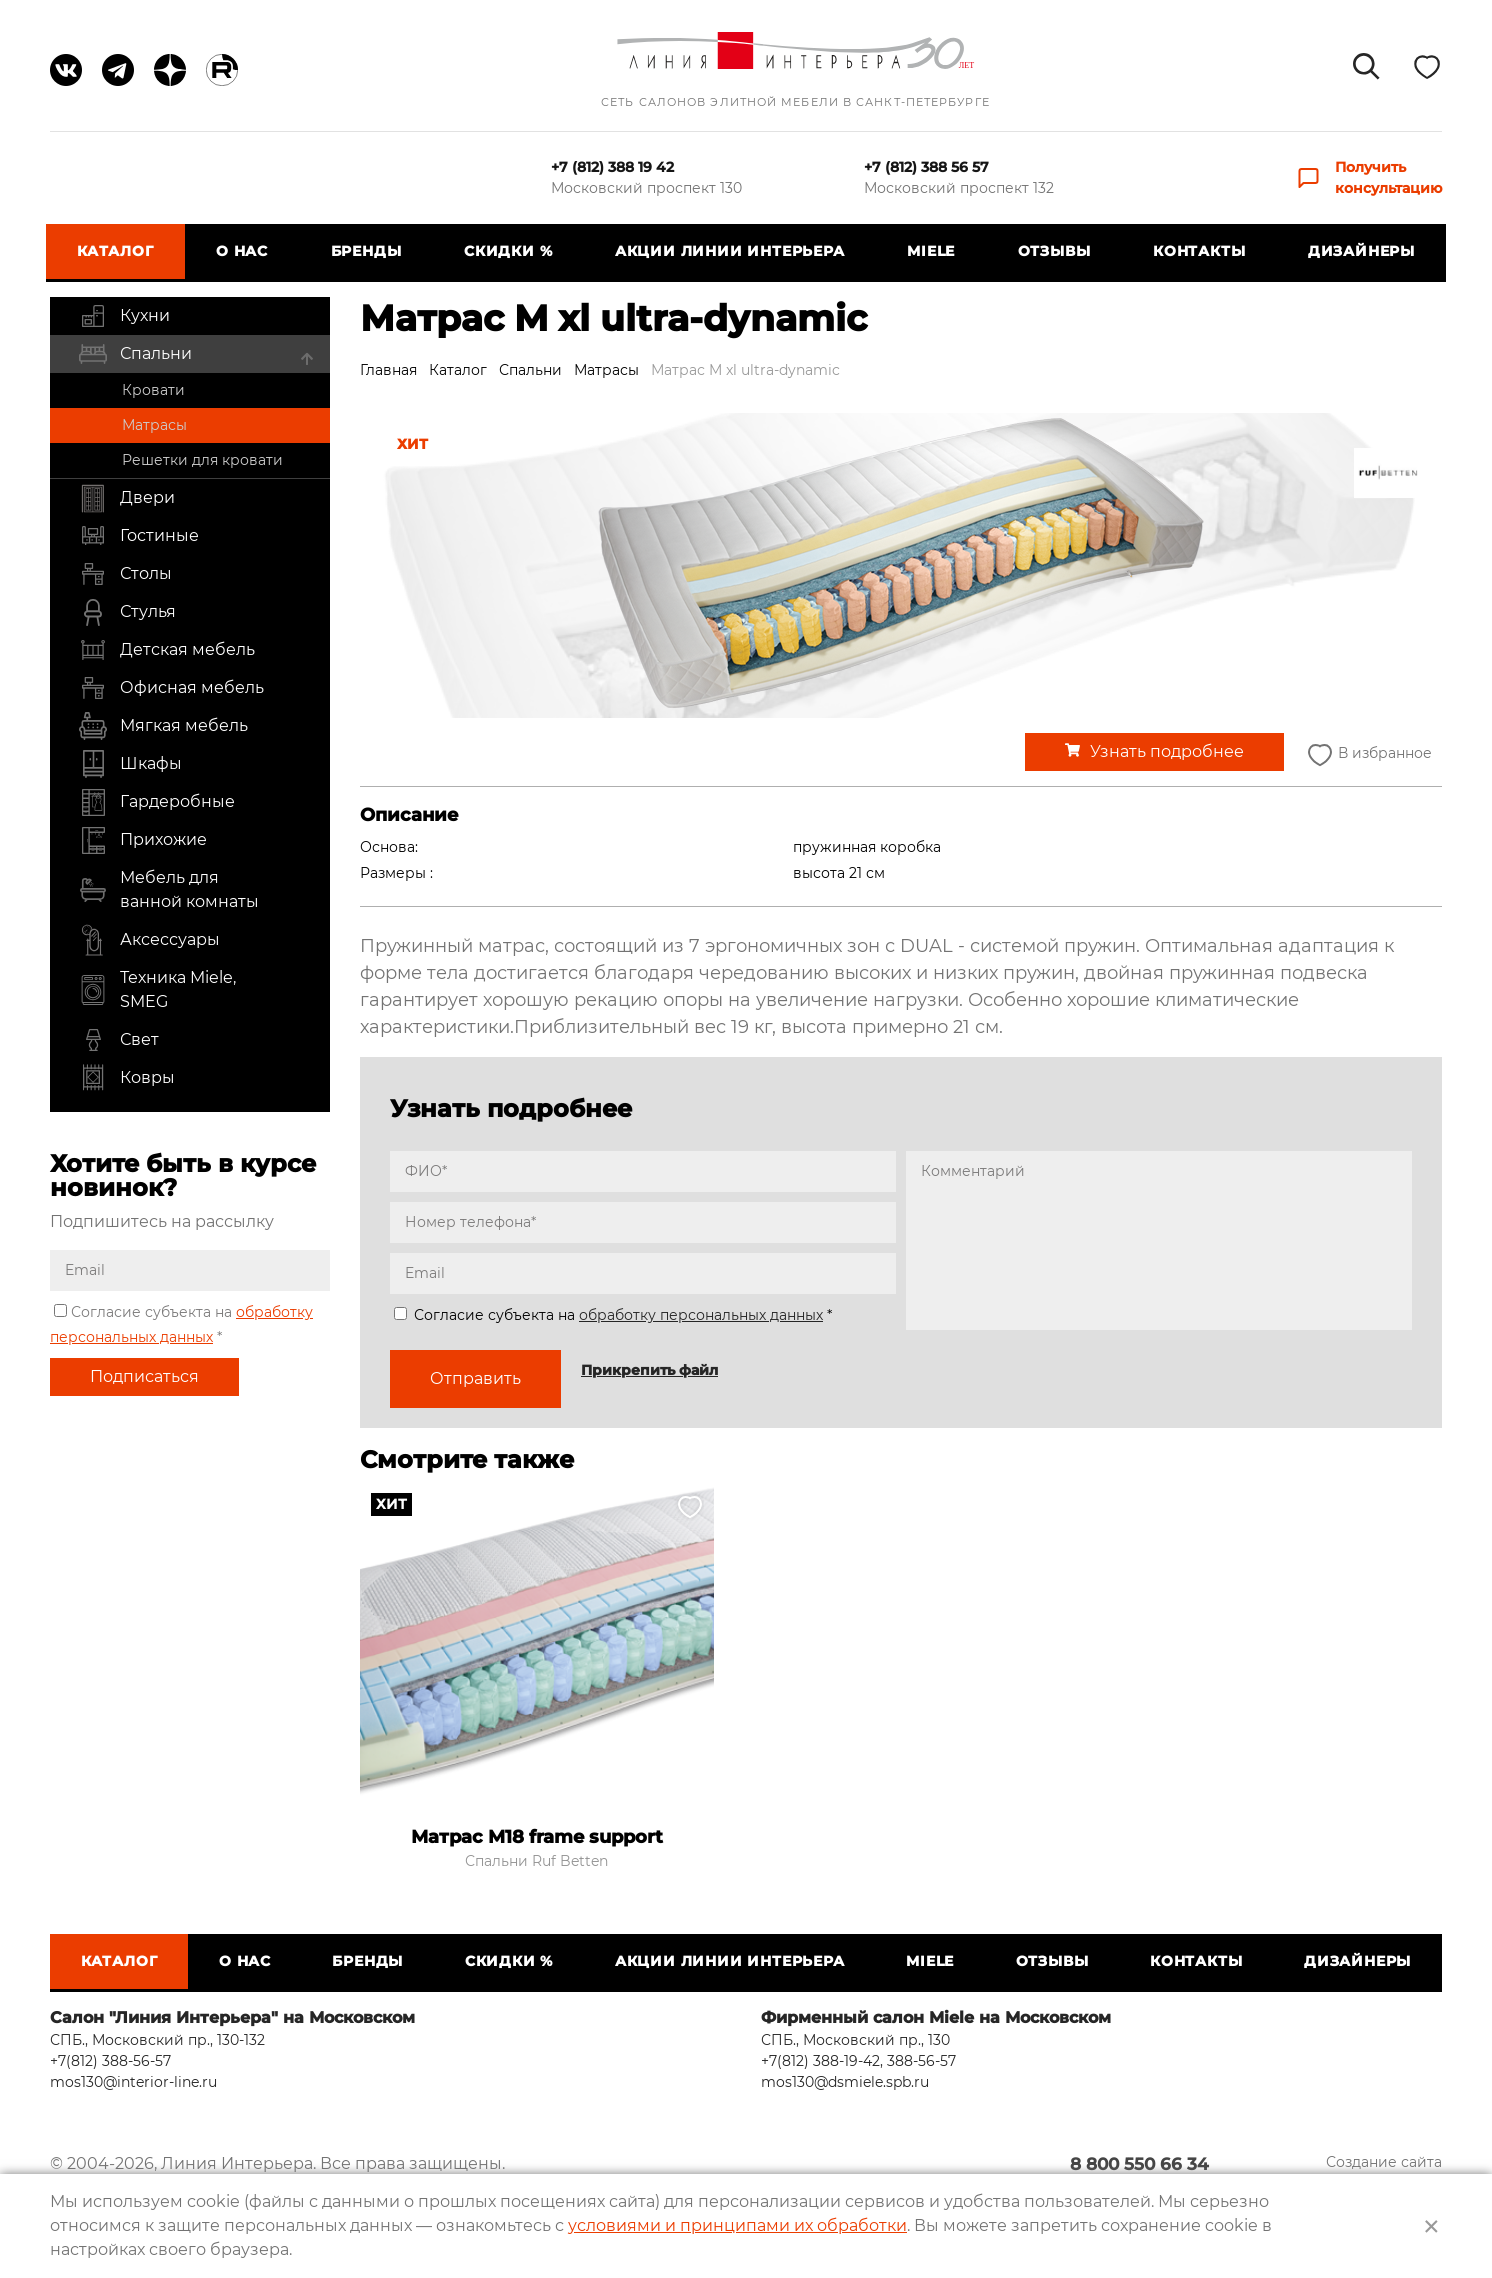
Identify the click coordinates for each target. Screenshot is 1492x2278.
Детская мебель (166, 650)
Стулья (127, 612)
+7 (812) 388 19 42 (612, 167)
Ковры (126, 1078)
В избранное (1368, 754)
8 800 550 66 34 (1169, 2165)
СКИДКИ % (509, 251)
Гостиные (138, 536)
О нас (245, 251)
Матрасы (154, 425)
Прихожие (142, 840)
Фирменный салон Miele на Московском (936, 2017)
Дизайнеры (1357, 251)
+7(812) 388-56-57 (110, 2061)
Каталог (119, 251)
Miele (930, 251)
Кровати (153, 390)
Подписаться (144, 1376)
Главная (388, 370)
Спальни (135, 354)
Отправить (475, 1378)
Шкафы (130, 764)
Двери (126, 498)
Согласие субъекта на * (613, 1315)
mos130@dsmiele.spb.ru (845, 2082)
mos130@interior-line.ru (133, 2082)
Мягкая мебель (163, 726)
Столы (125, 574)
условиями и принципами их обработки (737, 2225)
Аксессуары (149, 940)
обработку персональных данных (701, 1315)
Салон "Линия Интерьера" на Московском (232, 2017)
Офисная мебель (171, 688)
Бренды (367, 251)
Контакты (1196, 251)
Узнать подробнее (1167, 751)
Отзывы (1052, 251)
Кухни (124, 316)
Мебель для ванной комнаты (168, 890)
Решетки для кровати (202, 460)
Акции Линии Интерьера (730, 251)
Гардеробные (156, 802)
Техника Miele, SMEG (157, 990)
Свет (118, 1040)
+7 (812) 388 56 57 (926, 167)
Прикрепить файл (649, 1370)
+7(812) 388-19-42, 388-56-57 (858, 2061)
